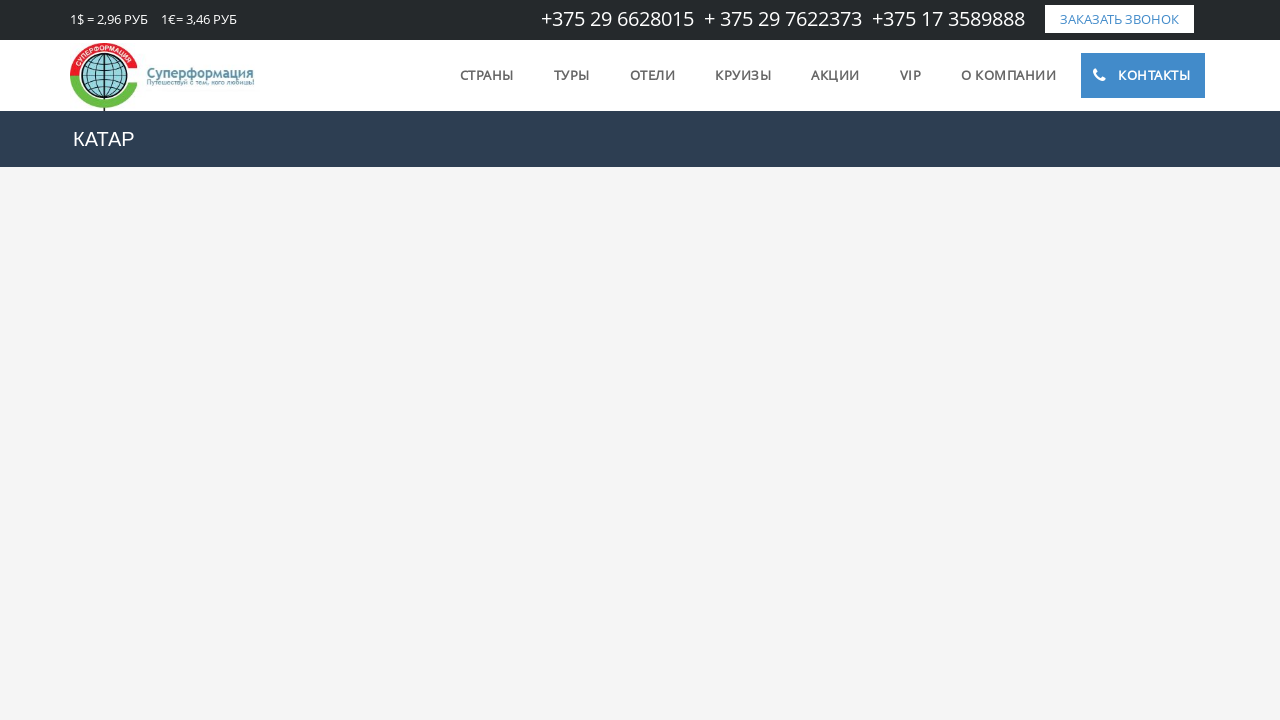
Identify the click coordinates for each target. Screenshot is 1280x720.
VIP (911, 75)
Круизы (743, 75)
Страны (487, 75)
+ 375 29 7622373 (783, 18)
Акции (835, 75)
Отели (653, 75)
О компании (1008, 75)
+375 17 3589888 (948, 18)
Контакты (1141, 75)
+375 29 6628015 (617, 18)
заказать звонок (1119, 19)
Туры (572, 75)
